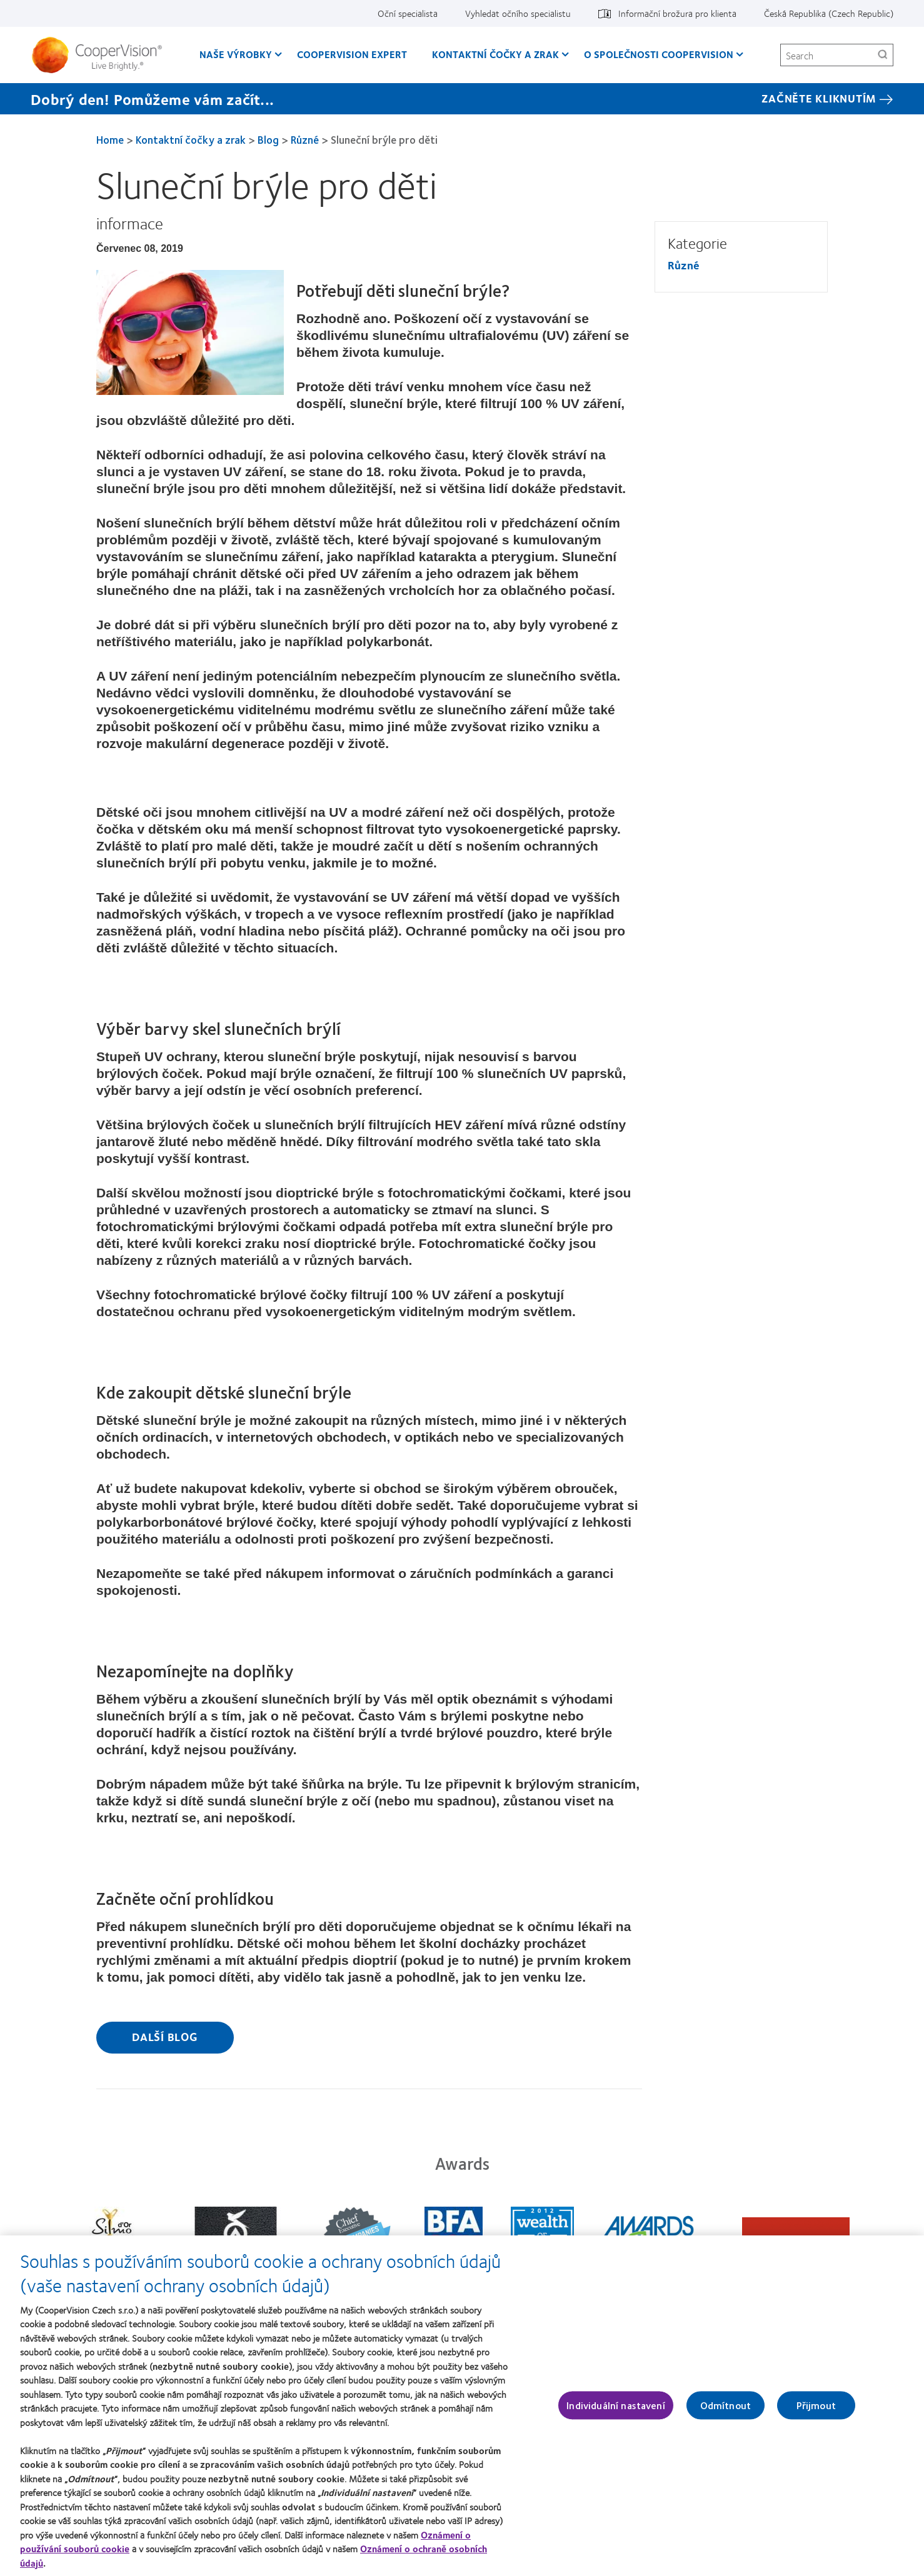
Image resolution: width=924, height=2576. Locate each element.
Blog (268, 139)
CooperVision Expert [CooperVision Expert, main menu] (352, 54)
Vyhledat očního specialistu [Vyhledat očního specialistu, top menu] (518, 13)
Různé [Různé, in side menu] (684, 265)
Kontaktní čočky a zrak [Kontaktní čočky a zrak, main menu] (495, 54)
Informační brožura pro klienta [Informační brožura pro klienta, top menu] (677, 13)
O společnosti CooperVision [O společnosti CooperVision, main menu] (658, 54)
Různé (305, 139)
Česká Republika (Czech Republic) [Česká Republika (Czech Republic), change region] (828, 13)
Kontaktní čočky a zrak (191, 139)
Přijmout (816, 2412)
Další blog (165, 2036)
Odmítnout (725, 2412)
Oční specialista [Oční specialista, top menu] (408, 13)
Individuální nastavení (615, 2412)
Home (110, 139)
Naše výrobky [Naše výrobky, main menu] (235, 54)
